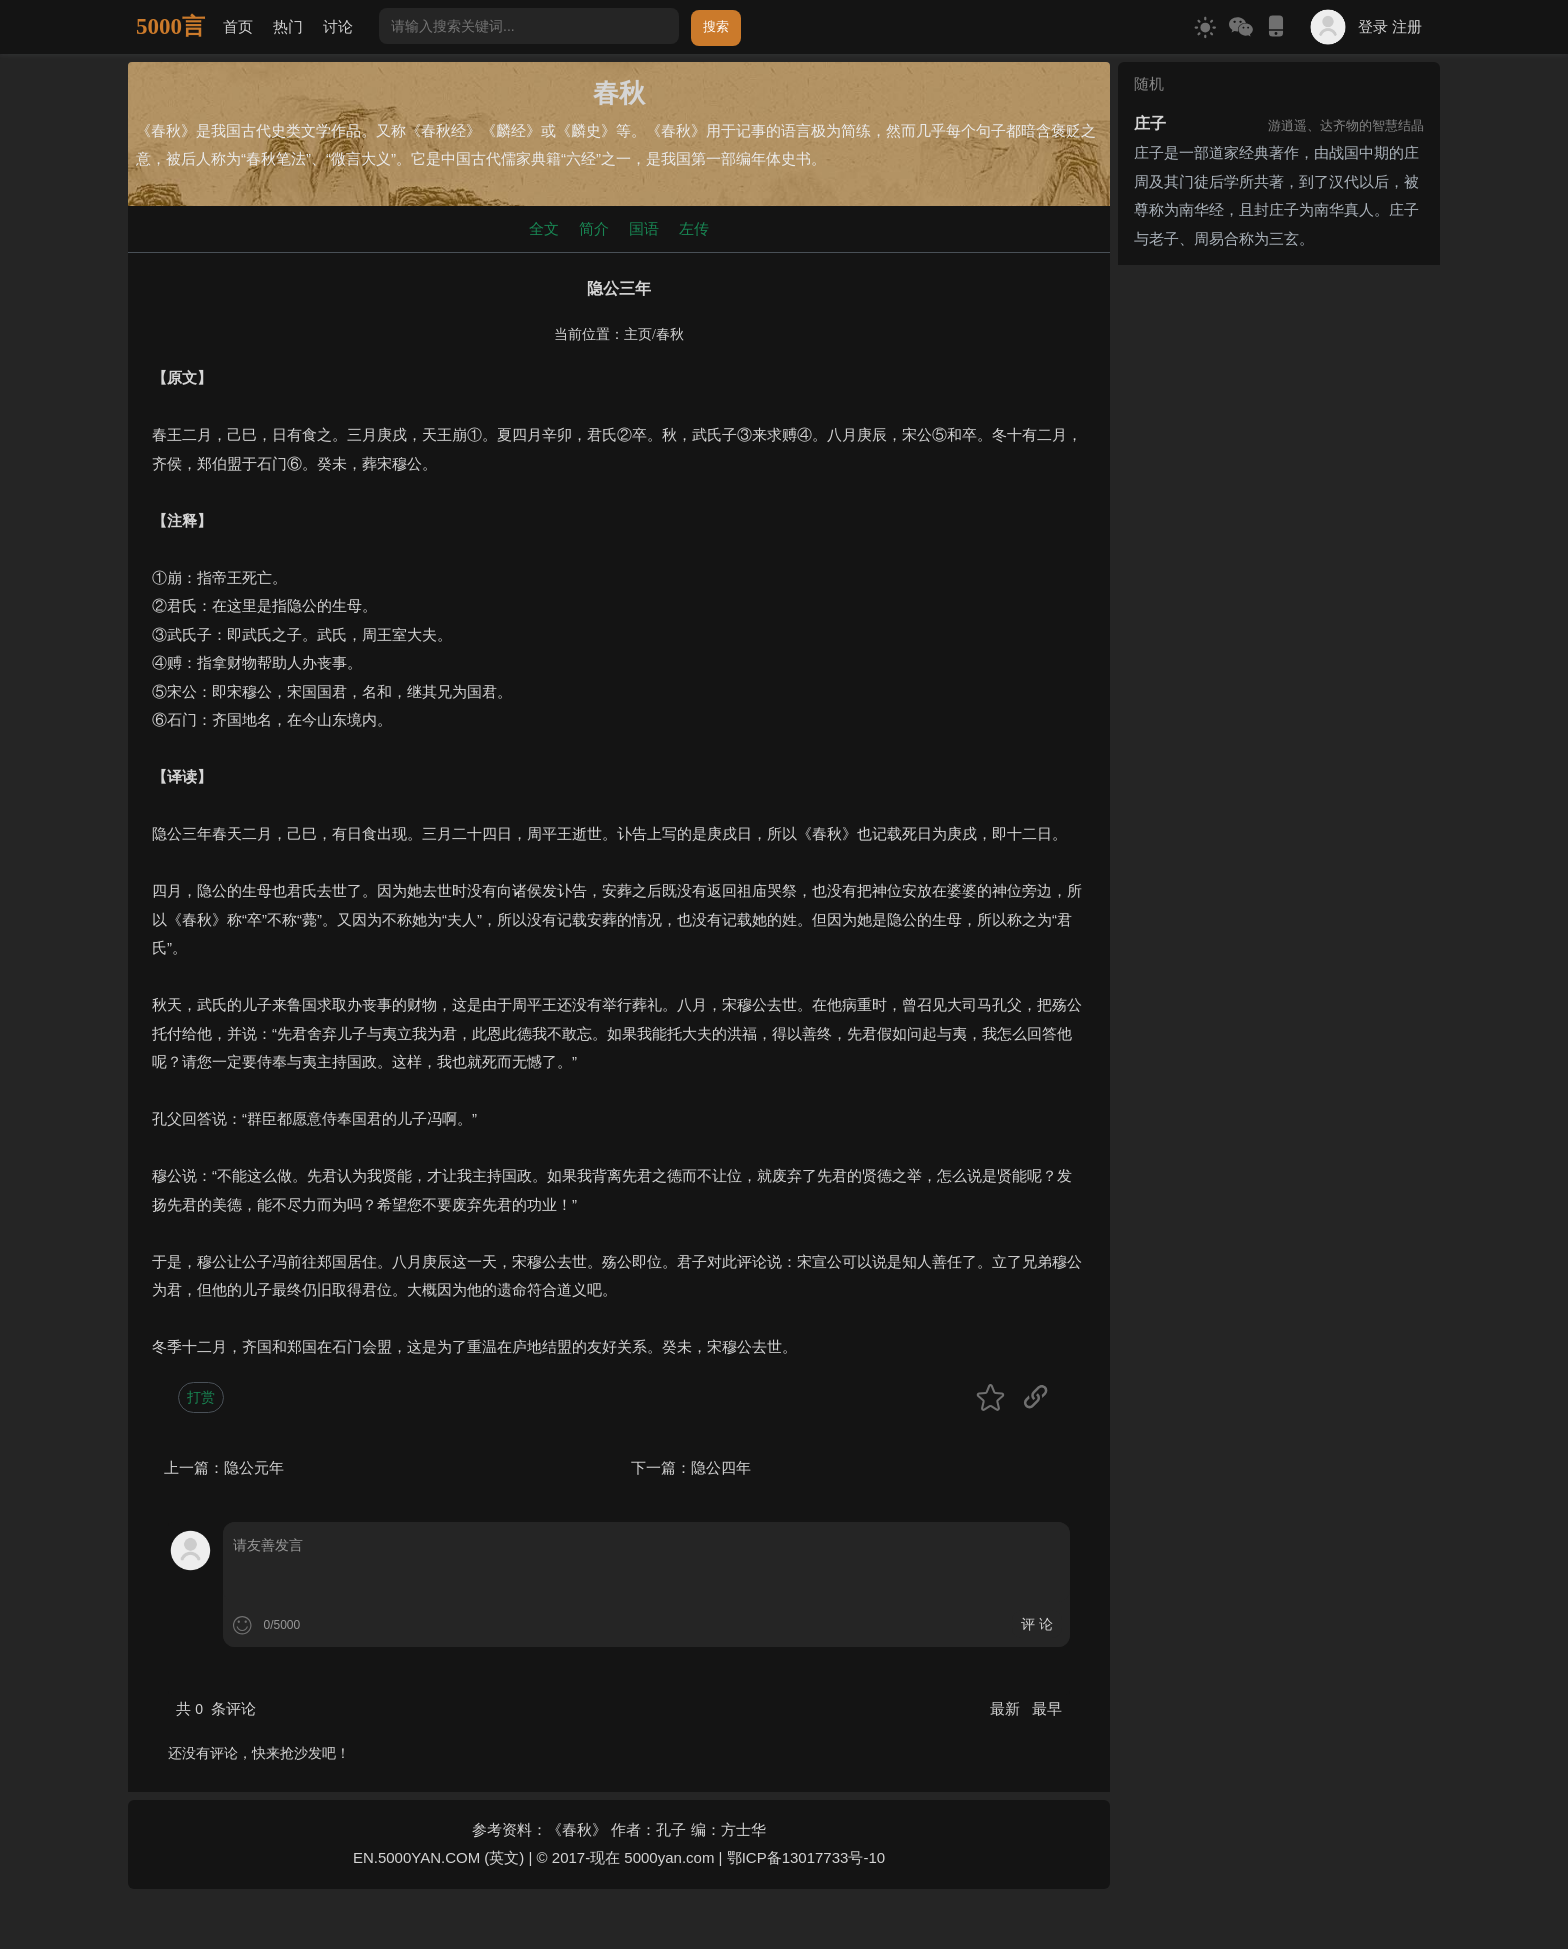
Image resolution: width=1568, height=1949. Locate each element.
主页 (638, 334)
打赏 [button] (201, 1397)
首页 (238, 26)
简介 (594, 228)
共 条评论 (216, 1708)
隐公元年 (254, 1467)
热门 (288, 26)
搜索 (716, 26)
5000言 (170, 26)
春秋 (670, 334)
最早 (1047, 1708)
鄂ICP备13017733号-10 (806, 1857)
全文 (544, 228)
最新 (1007, 1708)
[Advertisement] (1279, 398)
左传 (694, 228)
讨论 (338, 26)
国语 (644, 228)
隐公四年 (721, 1467)
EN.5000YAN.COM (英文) (438, 1857)
